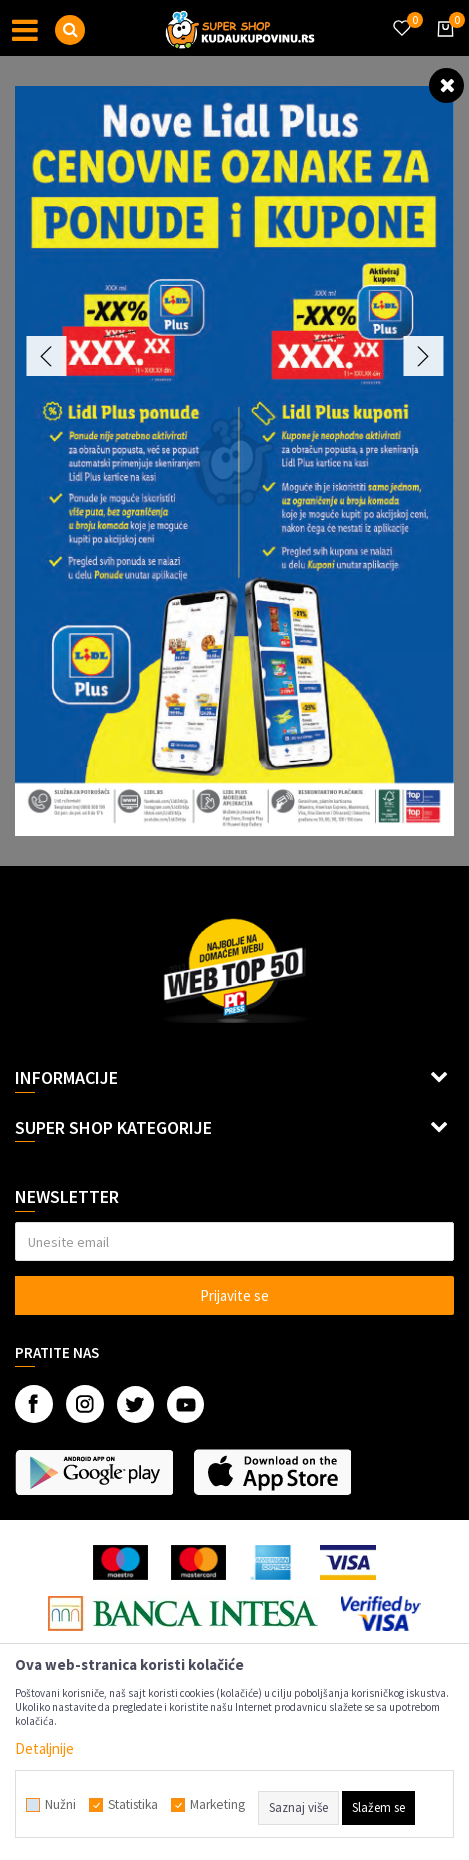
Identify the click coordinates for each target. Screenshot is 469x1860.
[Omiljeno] (401, 16)
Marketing (217, 1805)
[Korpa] (442, 47)
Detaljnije (44, 1748)
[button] (70, 30)
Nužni (60, 1805)
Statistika (133, 1805)
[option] (234, 461)
